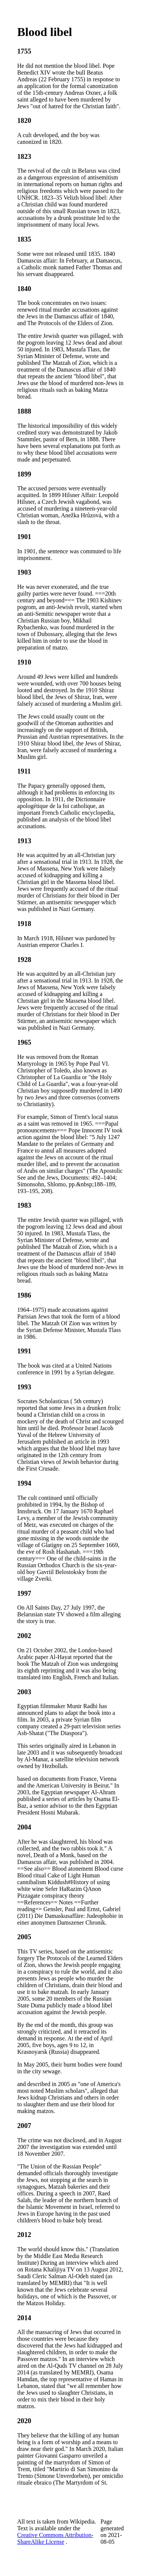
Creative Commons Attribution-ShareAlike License (55, 2538)
